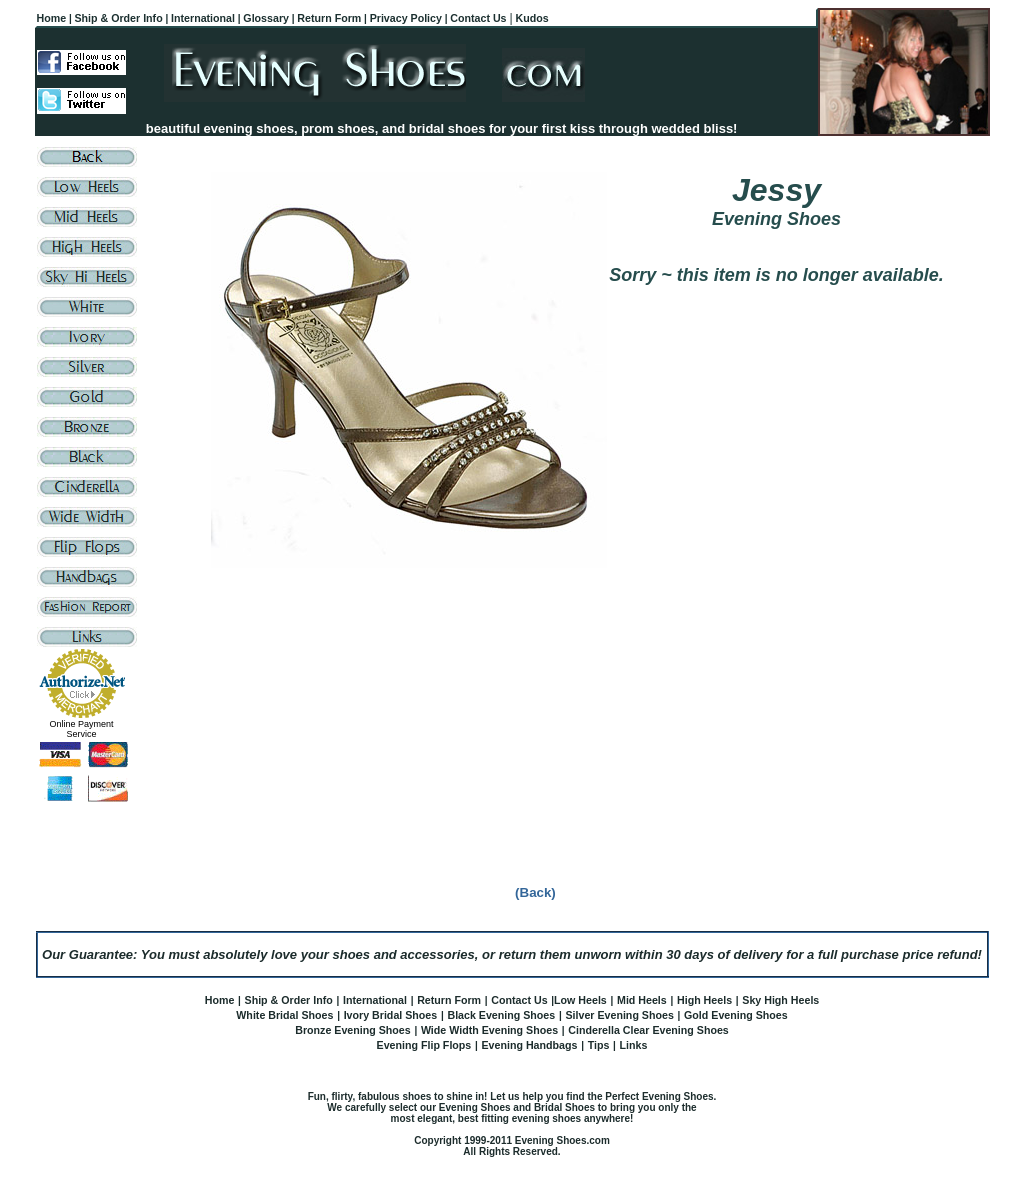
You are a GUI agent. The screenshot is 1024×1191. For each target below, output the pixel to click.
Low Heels (580, 1000)
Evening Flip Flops (424, 1045)
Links (634, 1045)
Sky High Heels (780, 1000)
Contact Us (519, 1000)
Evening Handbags (530, 1045)
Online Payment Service (81, 729)
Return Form (449, 1000)
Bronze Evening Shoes (352, 1030)
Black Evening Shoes (501, 1015)
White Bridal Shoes (284, 1015)
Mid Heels (642, 1000)
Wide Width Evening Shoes (489, 1030)
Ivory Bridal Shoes (391, 1015)
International (375, 1000)
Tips (599, 1045)
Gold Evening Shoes (736, 1015)
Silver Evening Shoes (619, 1015)
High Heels (704, 1000)
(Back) (535, 892)
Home (220, 1000)
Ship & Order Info (289, 1000)
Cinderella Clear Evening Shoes (648, 1030)
